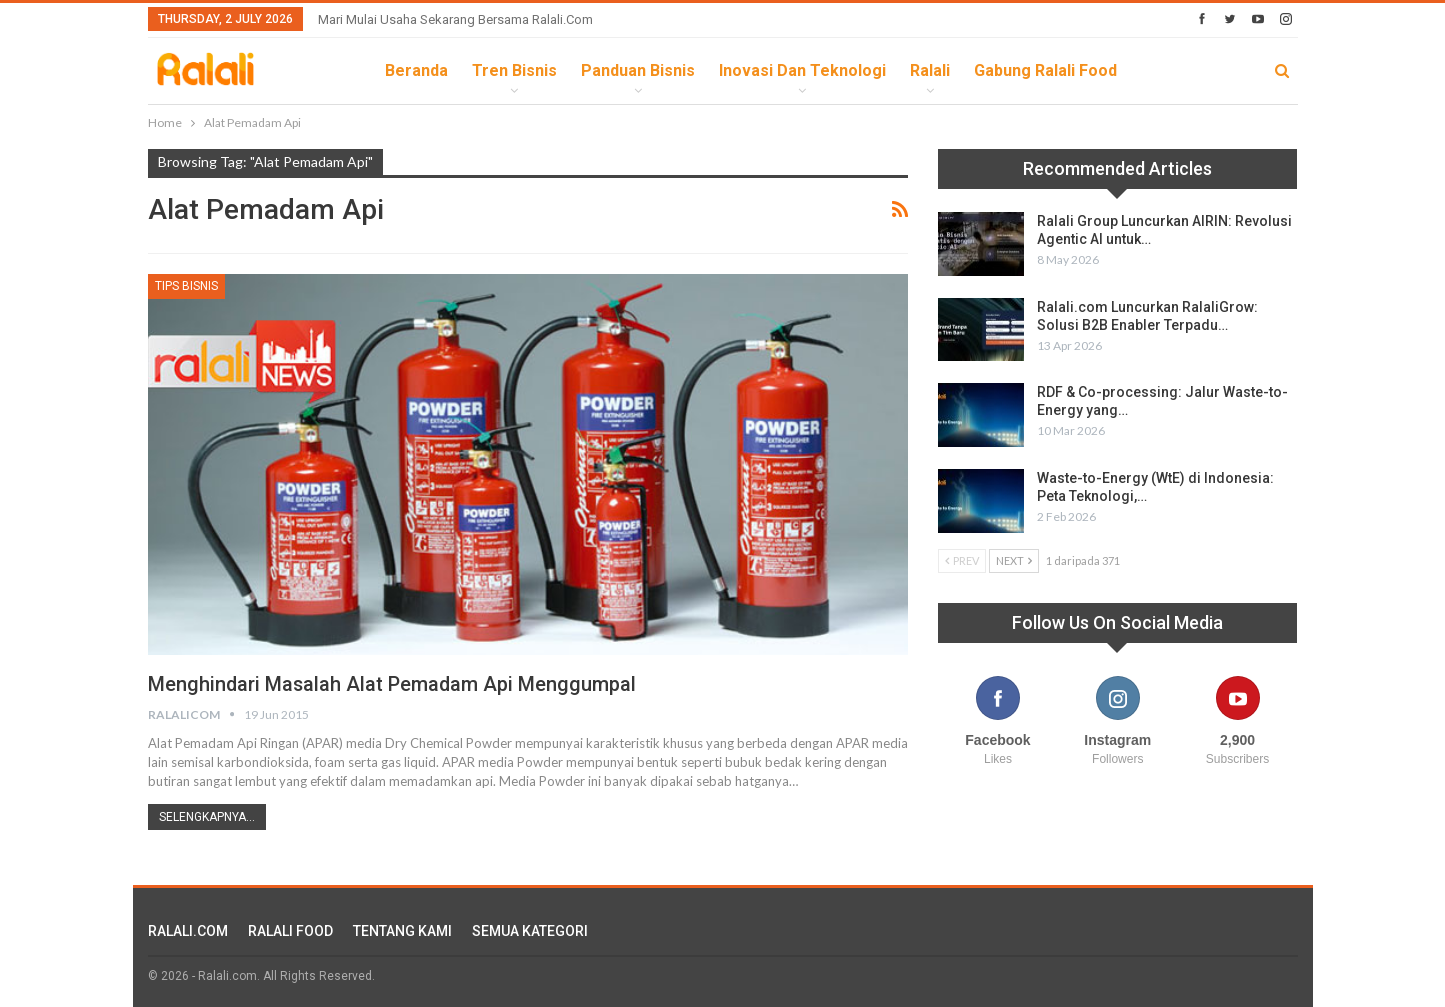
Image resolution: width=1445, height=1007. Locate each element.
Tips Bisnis (186, 286)
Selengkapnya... (207, 817)
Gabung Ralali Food (1045, 70)
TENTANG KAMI (402, 931)
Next (1014, 560)
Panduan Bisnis (638, 70)
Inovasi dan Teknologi (802, 70)
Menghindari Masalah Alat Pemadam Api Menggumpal (393, 684)
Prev (962, 560)
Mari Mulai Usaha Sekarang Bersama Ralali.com (455, 19)
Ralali (930, 70)
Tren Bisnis (514, 70)
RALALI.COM (188, 931)
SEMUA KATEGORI (530, 931)
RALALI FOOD (290, 931)
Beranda (416, 70)
